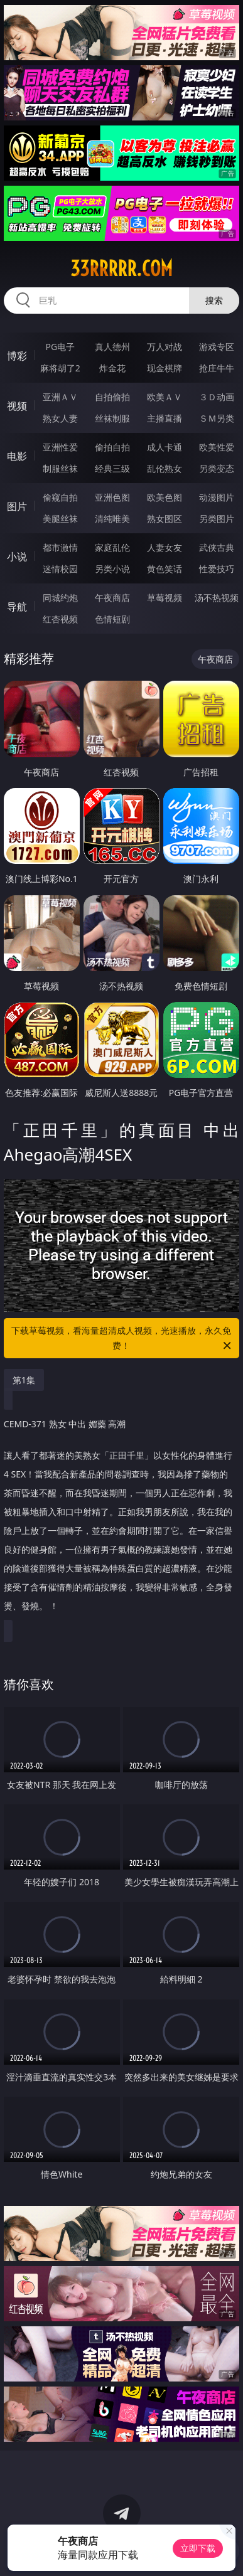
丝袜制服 (112, 418)
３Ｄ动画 (216, 397)
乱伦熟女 (164, 468)
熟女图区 (164, 518)
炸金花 (112, 368)
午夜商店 (112, 598)
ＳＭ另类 (216, 418)
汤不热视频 (217, 598)
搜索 (214, 300)
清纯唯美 (112, 518)
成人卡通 (164, 447)
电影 (17, 456)
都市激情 (60, 547)
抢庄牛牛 (216, 368)
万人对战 (164, 347)
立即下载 (197, 2548)
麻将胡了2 (60, 368)
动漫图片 (216, 497)
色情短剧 (112, 619)
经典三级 (112, 468)
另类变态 (216, 468)
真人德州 (112, 347)
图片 (17, 506)
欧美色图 (164, 497)
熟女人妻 (60, 418)
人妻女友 (164, 547)
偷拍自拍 (112, 447)
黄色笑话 (164, 569)
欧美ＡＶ (164, 397)
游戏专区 (216, 347)
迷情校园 (60, 569)
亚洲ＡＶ (60, 397)
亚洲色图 (112, 497)
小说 (17, 556)
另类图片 (216, 518)
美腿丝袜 (60, 518)
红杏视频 (60, 619)
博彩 (17, 356)
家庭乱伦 (112, 547)
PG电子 (60, 347)
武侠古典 (216, 547)
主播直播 (164, 418)
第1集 (24, 1380)
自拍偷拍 (112, 397)
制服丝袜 (60, 468)
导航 (17, 607)
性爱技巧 (216, 569)
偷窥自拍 (60, 497)
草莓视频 (164, 598)
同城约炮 (60, 598)
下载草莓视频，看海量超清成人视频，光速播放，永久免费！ (122, 1338)
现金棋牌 (164, 368)
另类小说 (112, 569)
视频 (17, 406)
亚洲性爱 (60, 447)
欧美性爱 (216, 447)
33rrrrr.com (121, 268)
